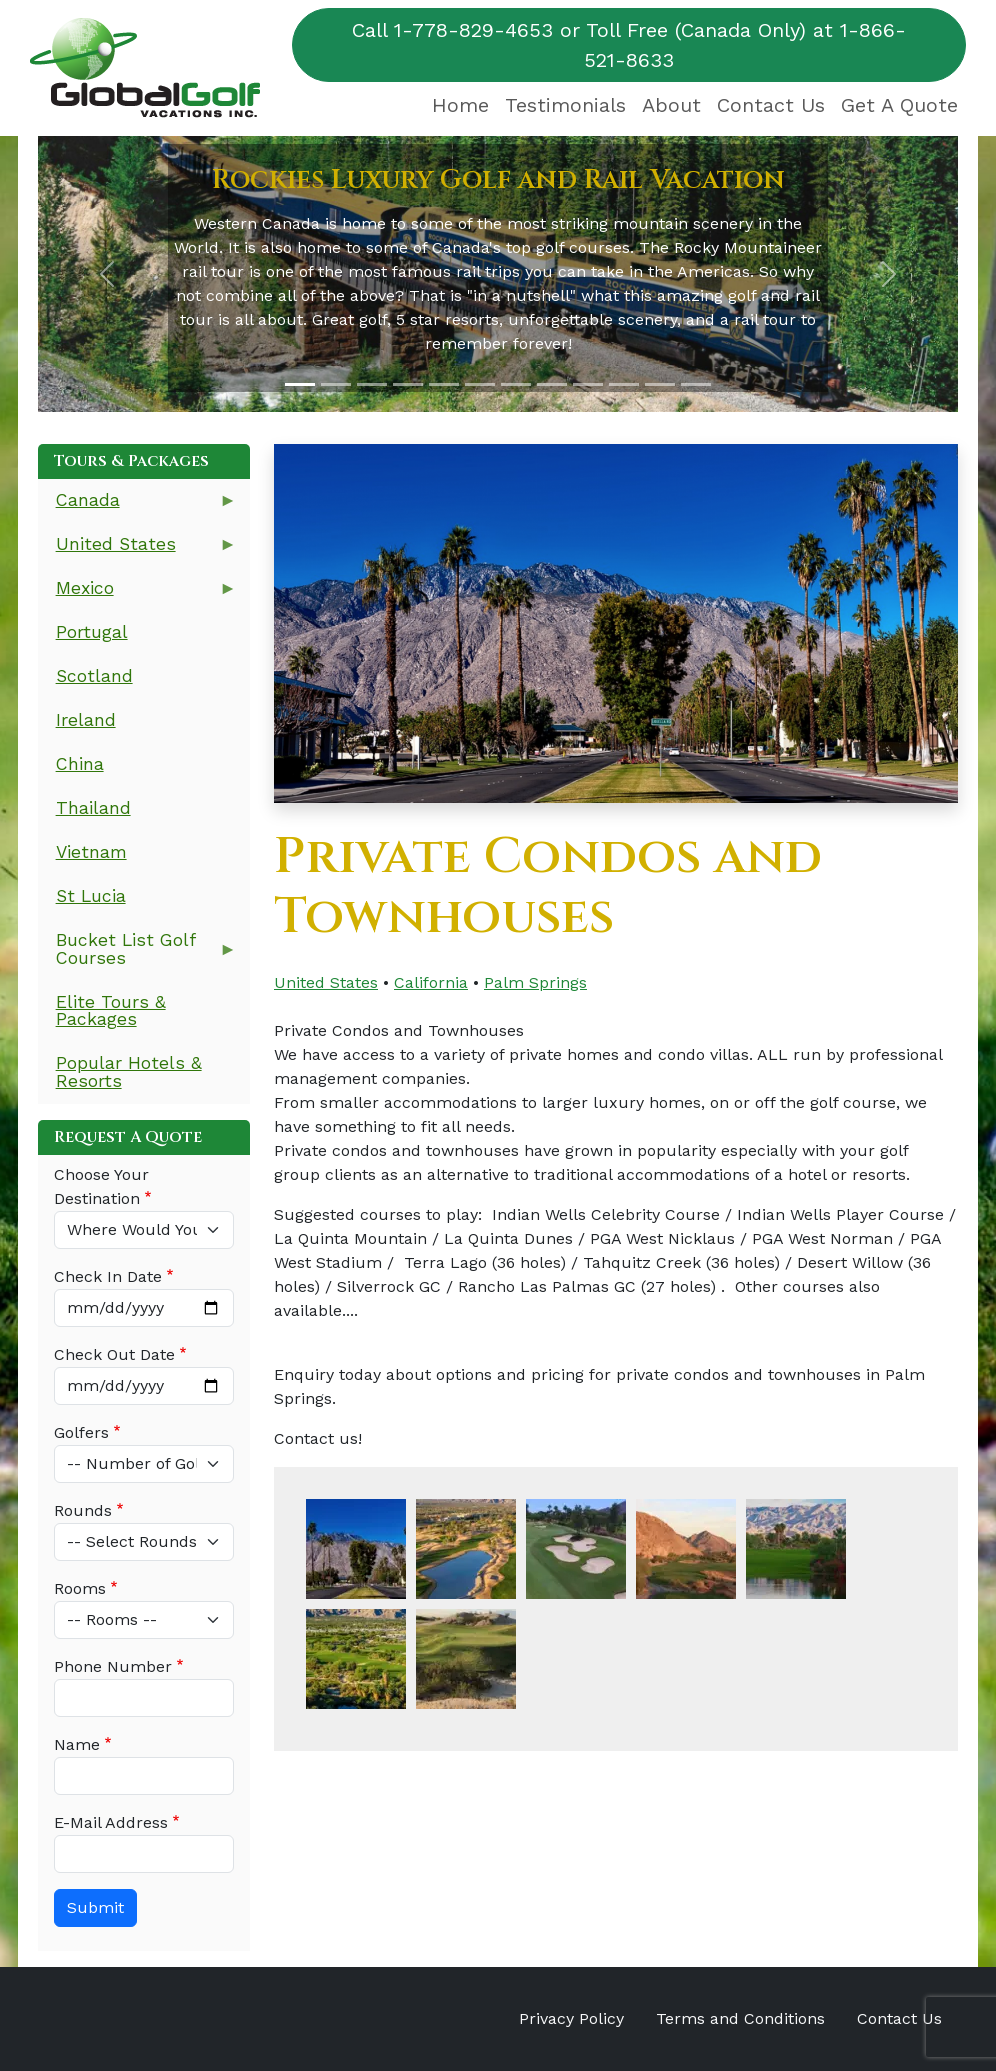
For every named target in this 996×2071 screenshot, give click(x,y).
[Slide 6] (480, 384)
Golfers (81, 1432)
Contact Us (771, 105)
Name (77, 1744)
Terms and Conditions (740, 2018)
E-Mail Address (111, 1822)
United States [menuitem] (137, 550)
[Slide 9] (588, 384)
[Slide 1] (300, 384)
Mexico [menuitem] (137, 594)
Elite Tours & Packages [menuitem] (111, 1011)
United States (326, 982)
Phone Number (113, 1666)
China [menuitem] (80, 764)
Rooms (80, 1588)
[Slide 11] (660, 384)
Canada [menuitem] (137, 506)
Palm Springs (535, 982)
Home (460, 105)
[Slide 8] (552, 384)
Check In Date (108, 1276)
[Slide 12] (696, 384)
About (671, 105)
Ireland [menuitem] (86, 720)
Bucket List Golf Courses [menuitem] (137, 955)
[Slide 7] (516, 384)
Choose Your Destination (101, 1186)
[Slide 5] (444, 384)
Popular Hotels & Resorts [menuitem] (129, 1072)
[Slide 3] (372, 384)
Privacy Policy (571, 2018)
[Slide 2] (336, 384)
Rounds (83, 1510)
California (431, 982)
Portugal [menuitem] (92, 632)
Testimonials (565, 105)
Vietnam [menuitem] (91, 852)
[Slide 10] (624, 384)
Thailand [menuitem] (93, 808)
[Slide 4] (408, 384)
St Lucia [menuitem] (91, 896)
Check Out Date (114, 1354)
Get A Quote (899, 105)
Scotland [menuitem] (94, 676)
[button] (107, 274)
